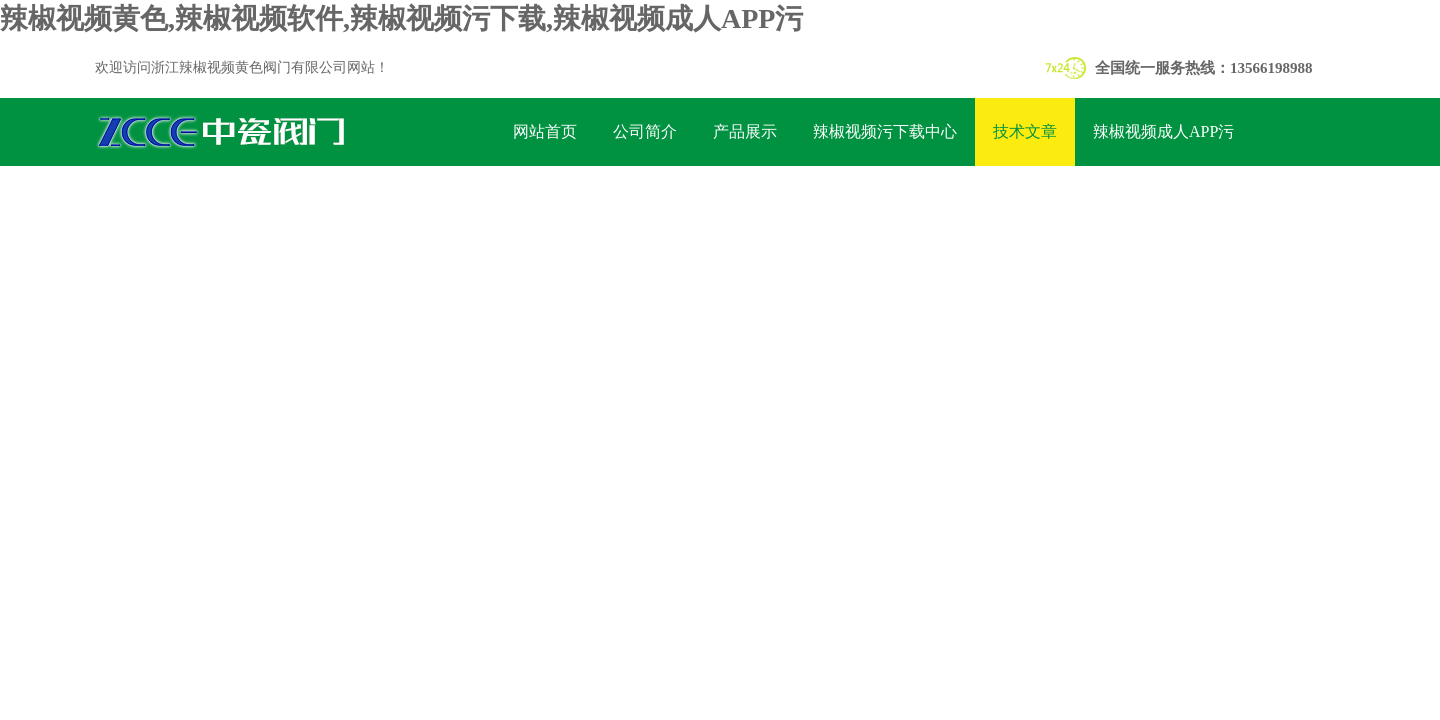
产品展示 (745, 131)
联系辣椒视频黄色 (577, 199)
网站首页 (545, 131)
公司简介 (645, 131)
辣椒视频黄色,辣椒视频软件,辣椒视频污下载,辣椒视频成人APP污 (401, 18)
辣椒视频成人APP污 (1163, 131)
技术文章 (1025, 131)
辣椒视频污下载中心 (885, 131)
